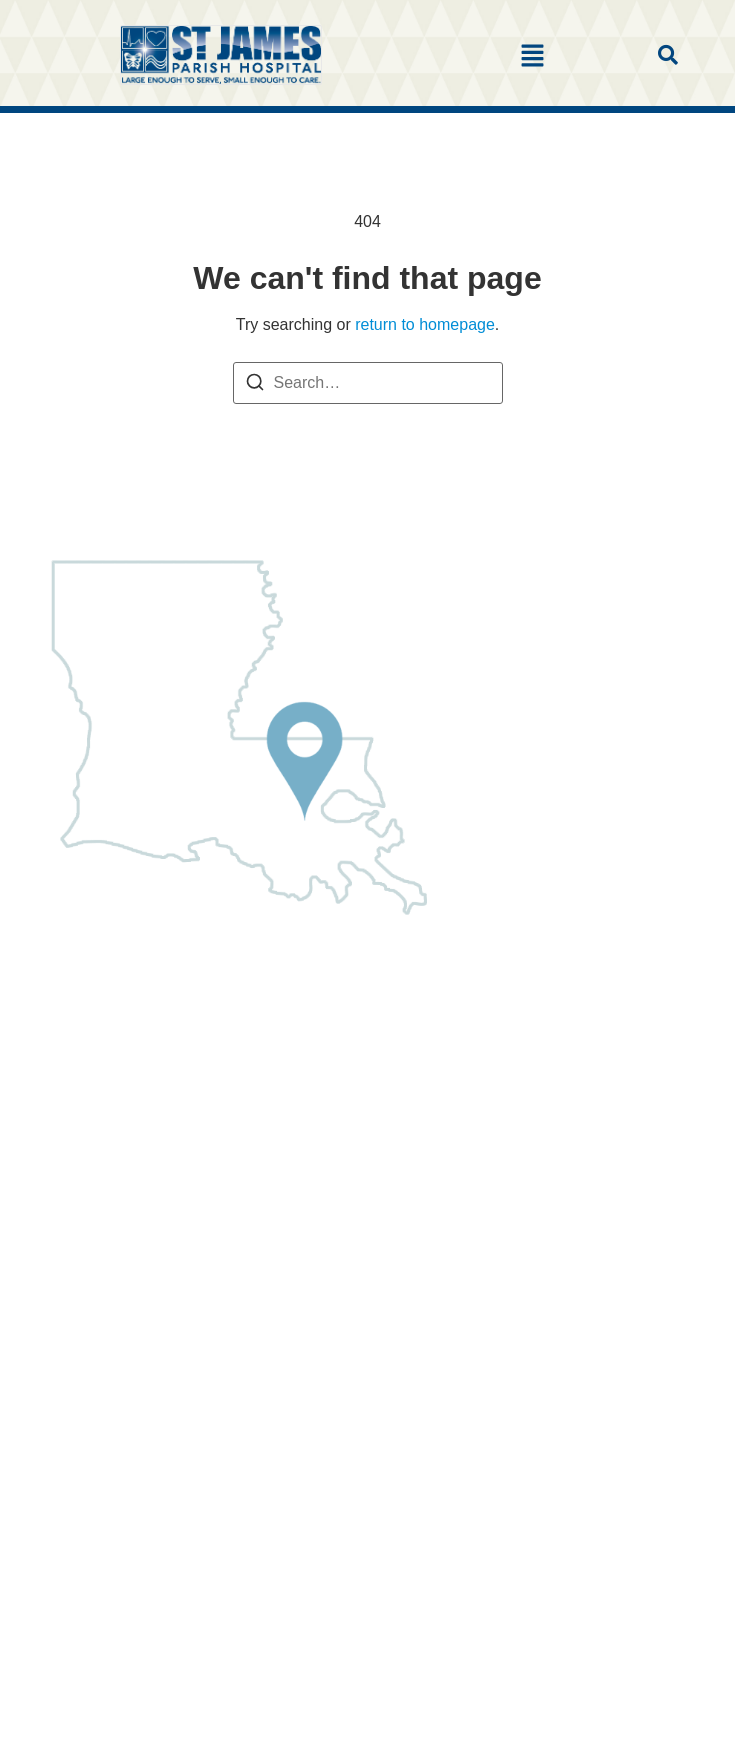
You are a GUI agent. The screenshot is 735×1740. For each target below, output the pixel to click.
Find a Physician (93, 1083)
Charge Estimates (98, 1198)
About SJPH (78, 1013)
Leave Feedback (94, 1303)
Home (56, 978)
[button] (533, 57)
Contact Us (74, 1338)
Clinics (58, 1048)
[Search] (255, 385)
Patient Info (75, 1118)
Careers (63, 1233)
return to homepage (425, 324)
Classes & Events (97, 1268)
